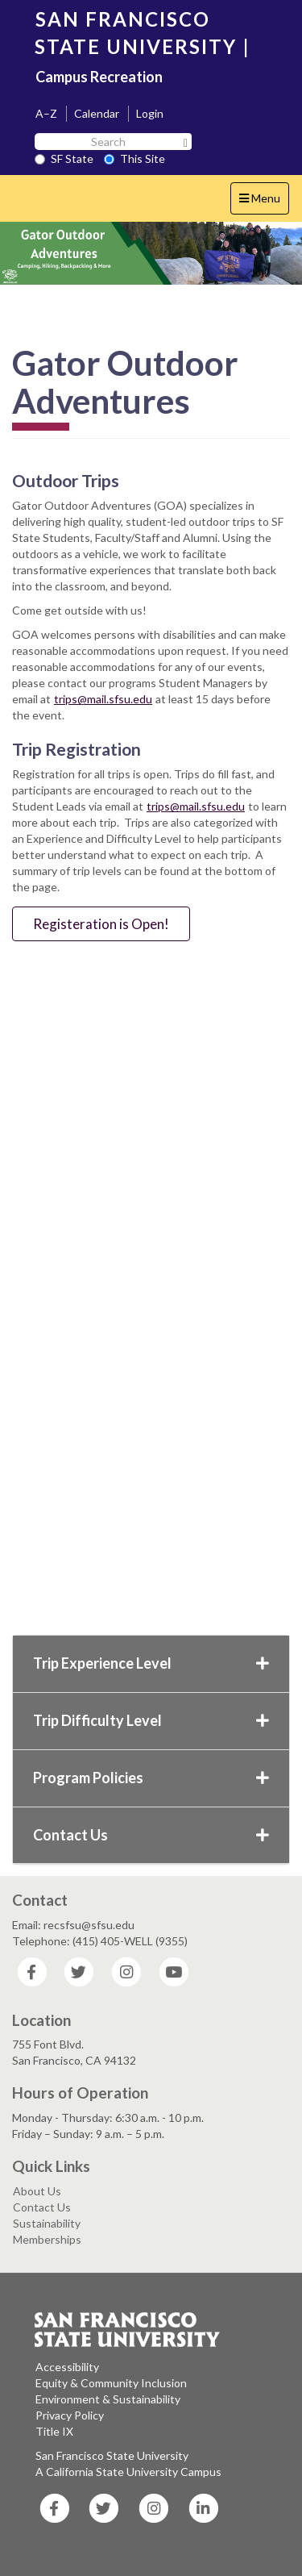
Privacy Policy (69, 2415)
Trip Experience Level (151, 1663)
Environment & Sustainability (107, 2399)
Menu (263, 202)
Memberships (47, 2239)
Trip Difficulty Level (151, 1720)
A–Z (46, 113)
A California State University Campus (128, 2471)
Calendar (96, 113)
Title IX (54, 2431)
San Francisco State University (111, 2455)
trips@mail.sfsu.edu (103, 699)
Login (149, 113)
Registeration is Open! (101, 923)
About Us (37, 2191)
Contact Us (151, 1835)
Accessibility (67, 2367)
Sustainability (47, 2223)
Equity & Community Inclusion (111, 2383)
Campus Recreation (99, 76)
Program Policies (151, 1777)
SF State (64, 158)
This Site (134, 158)
